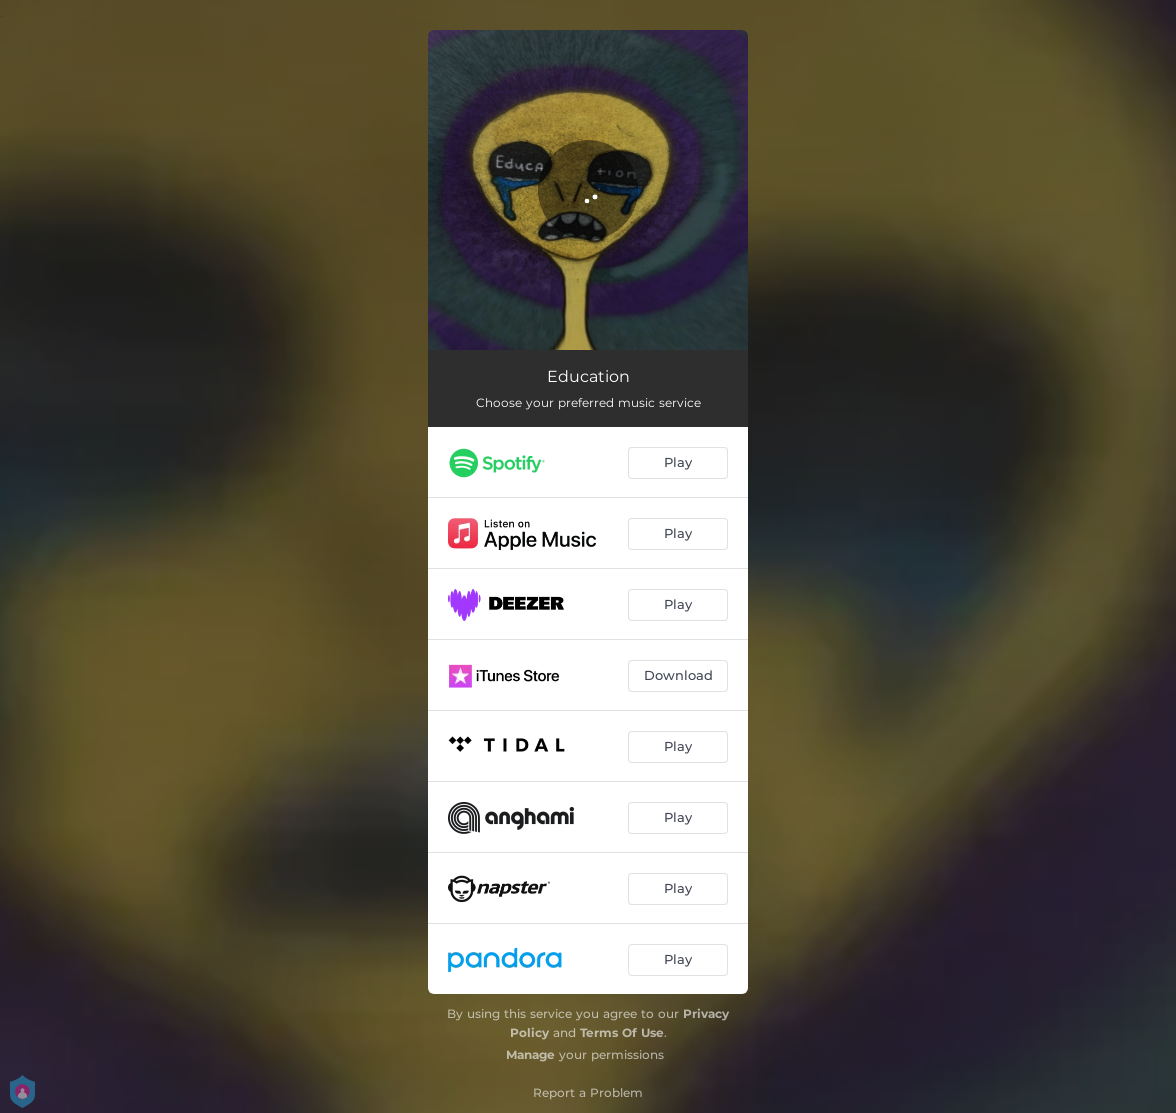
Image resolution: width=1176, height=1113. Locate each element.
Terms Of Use (622, 1032)
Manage (530, 1054)
